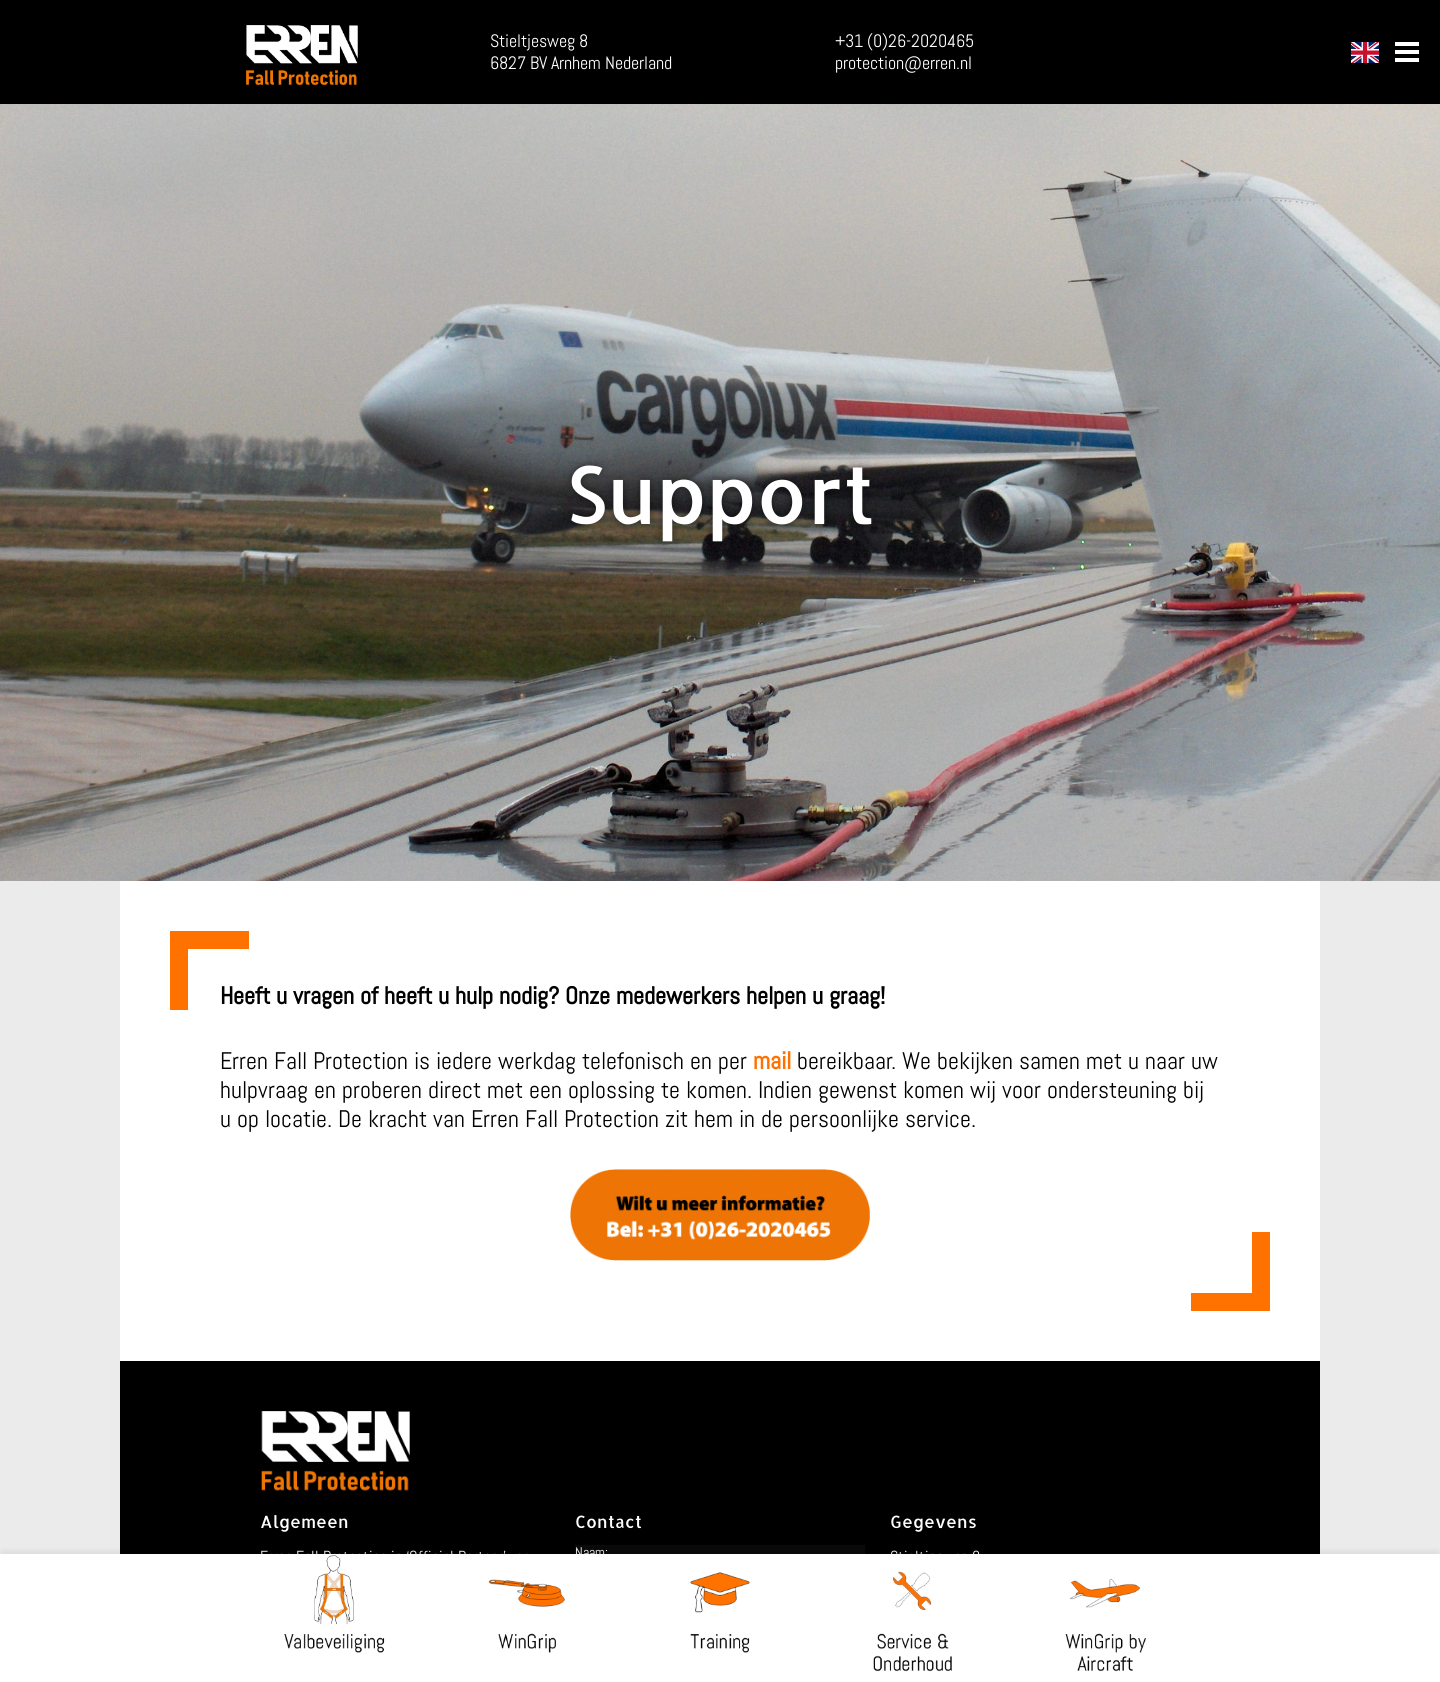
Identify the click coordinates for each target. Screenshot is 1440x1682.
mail (772, 1060)
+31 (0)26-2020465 (904, 40)
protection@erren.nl (903, 62)
